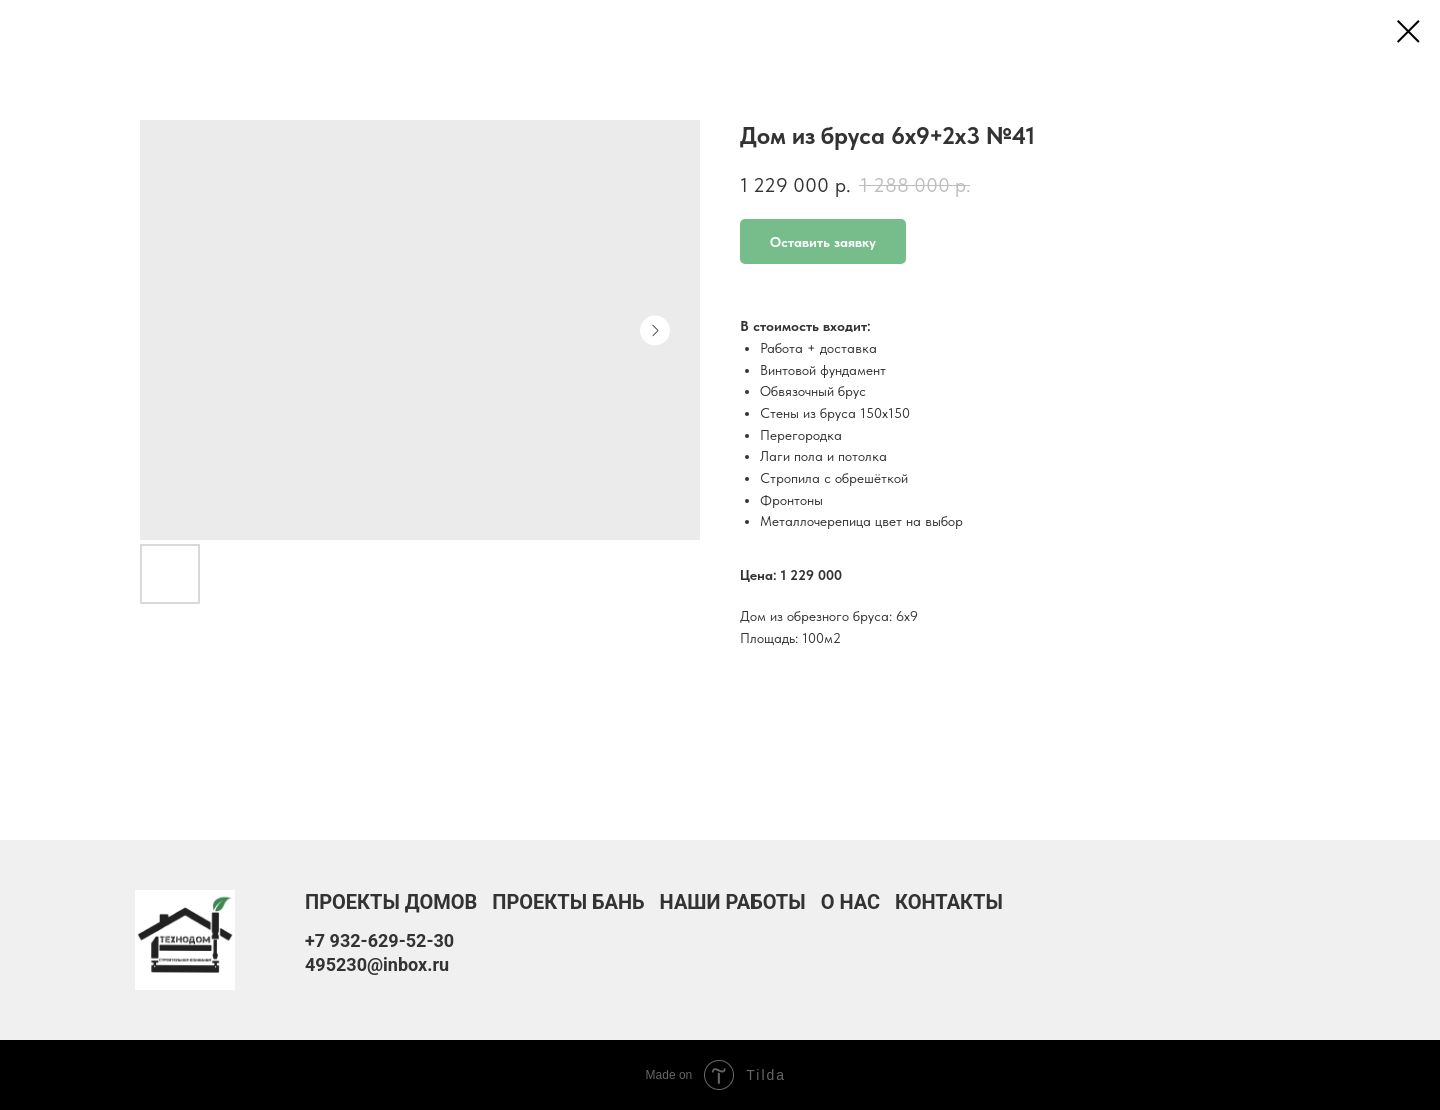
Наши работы (733, 902)
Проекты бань (568, 902)
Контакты (949, 902)
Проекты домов (391, 902)
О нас (850, 902)
